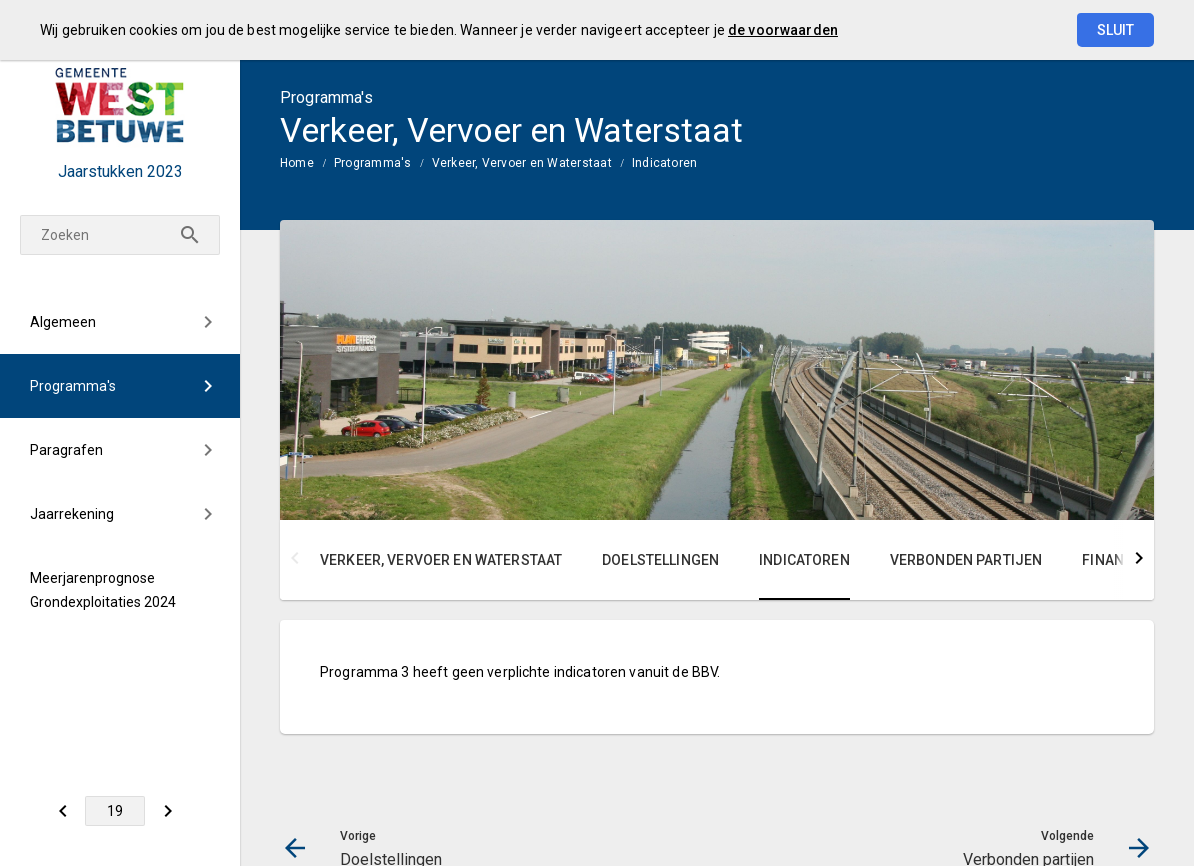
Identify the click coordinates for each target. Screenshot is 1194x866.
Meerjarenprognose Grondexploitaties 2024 (103, 590)
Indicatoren (665, 163)
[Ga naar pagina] (115, 811)
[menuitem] (120, 322)
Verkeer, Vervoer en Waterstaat (522, 163)
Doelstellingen (660, 560)
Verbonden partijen (966, 560)
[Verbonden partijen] (167, 811)
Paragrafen (66, 450)
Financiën (1118, 560)
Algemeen (63, 322)
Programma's (73, 386)
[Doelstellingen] (62, 811)
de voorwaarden (783, 30)
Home (297, 163)
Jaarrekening (72, 514)
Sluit (1115, 30)
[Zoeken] (120, 235)
